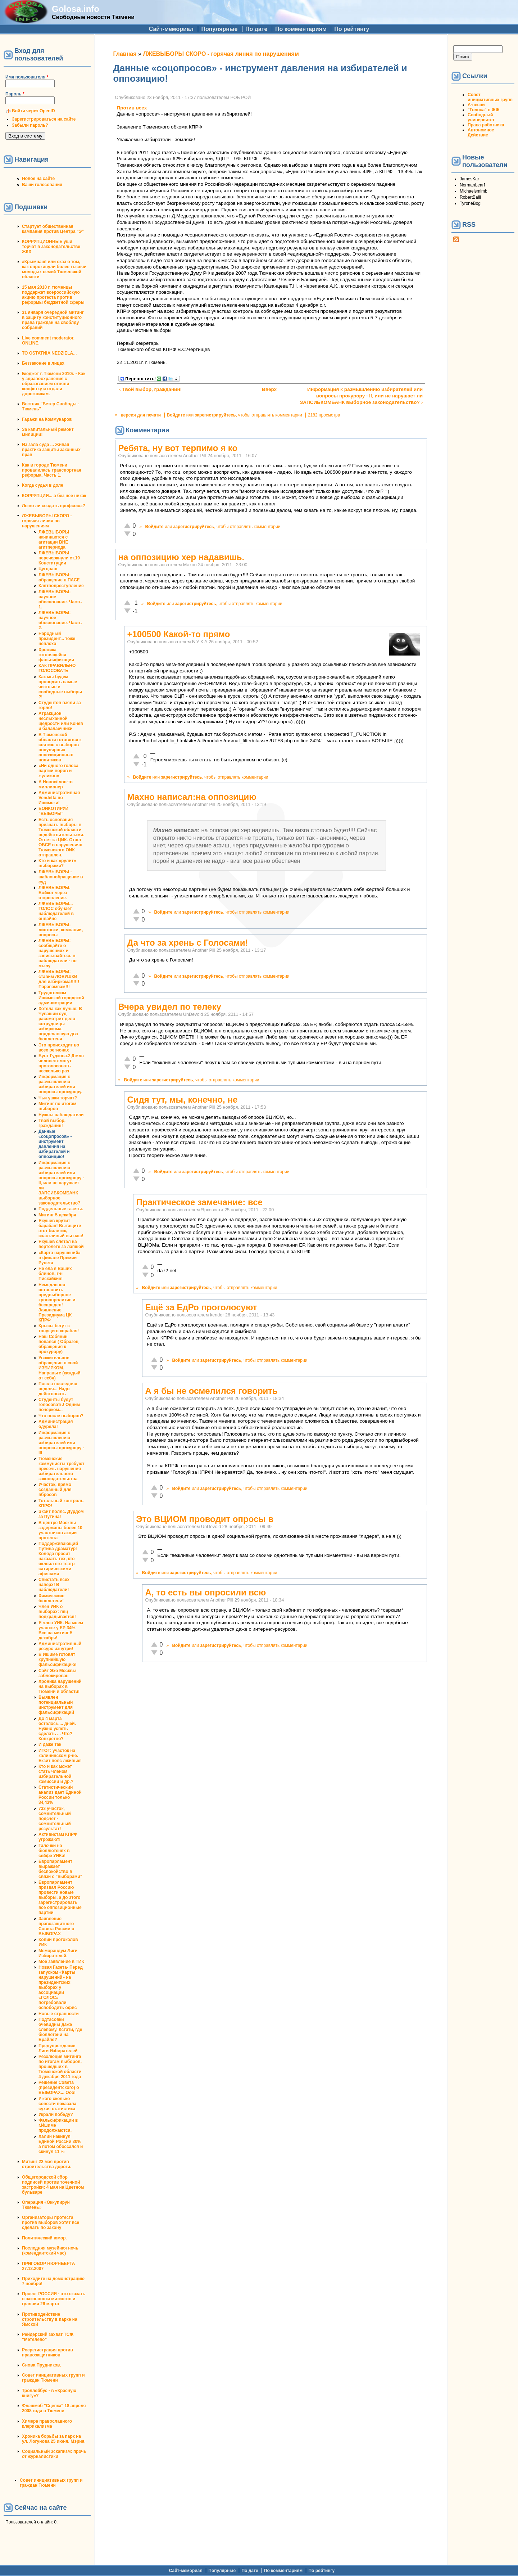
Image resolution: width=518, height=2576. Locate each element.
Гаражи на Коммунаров (47, 419)
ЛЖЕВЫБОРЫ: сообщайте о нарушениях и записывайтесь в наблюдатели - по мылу (57, 953)
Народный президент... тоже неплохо (56, 638)
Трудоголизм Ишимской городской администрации (61, 997)
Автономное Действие (481, 132)
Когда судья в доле (42, 485)
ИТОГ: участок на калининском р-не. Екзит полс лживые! (60, 1755)
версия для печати (141, 415)
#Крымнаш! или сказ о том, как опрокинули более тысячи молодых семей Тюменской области (54, 269)
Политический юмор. (44, 2238)
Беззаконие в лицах (43, 363)
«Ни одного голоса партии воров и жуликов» (58, 770)
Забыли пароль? (30, 125)
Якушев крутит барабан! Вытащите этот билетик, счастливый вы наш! (60, 1228)
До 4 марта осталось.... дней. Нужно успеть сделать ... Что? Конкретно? (57, 1728)
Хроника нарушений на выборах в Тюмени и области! (60, 1686)
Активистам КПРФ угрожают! (57, 1837)
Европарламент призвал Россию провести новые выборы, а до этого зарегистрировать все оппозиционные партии (60, 1897)
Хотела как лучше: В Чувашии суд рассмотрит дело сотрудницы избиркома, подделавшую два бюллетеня (60, 1023)
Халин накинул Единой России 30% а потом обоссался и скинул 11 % (60, 2144)
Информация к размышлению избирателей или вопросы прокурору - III (61, 1442)
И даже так (49, 1744)
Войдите (176, 415)
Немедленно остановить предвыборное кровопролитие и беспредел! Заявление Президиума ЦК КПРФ (56, 1302)
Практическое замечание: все (199, 1202)
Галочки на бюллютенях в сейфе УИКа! (54, 1850)
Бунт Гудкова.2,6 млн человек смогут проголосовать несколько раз (61, 1063)
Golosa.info (75, 9)
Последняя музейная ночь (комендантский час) (50, 2251)
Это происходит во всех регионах (58, 1047)
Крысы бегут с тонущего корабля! (58, 1328)
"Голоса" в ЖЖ (483, 109)
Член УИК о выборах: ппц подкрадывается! (57, 1611)
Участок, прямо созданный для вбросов (55, 1489)
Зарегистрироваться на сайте (44, 119)
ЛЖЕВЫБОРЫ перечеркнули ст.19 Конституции (59, 558)
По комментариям (301, 29)
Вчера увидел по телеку (169, 1007)
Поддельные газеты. (60, 1208)
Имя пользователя (26, 77)
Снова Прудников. (41, 2365)
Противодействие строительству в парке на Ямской (49, 2319)
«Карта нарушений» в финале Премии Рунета (59, 1257)
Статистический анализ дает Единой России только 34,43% (60, 1795)
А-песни (476, 104)
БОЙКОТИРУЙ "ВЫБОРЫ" (53, 811)
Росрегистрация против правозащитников (47, 2352)
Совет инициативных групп (490, 97)
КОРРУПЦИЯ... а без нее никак (54, 495)
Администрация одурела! (55, 1424)
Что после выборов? (60, 1415)
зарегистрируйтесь (215, 415)
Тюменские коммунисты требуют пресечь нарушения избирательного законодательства (61, 1468)
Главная (125, 54)
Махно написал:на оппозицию (191, 797)
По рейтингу (351, 29)
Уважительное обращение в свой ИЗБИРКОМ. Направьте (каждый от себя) (59, 1368)
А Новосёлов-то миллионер (55, 784)
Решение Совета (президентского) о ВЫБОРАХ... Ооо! (58, 2087)
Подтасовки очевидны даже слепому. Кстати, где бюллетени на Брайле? (60, 2029)
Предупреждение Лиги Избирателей (58, 2048)
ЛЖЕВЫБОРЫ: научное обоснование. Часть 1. (60, 599)
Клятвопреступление (61, 585)
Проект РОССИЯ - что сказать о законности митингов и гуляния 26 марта (53, 2298)
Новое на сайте (38, 178)
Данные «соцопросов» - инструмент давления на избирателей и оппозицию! (55, 1144)
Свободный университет (481, 117)
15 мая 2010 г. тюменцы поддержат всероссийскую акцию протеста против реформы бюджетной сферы (53, 295)
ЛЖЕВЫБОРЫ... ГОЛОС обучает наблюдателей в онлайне (56, 911)
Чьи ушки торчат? (57, 1097)
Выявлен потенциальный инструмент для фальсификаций (56, 1705)
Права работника (486, 124)
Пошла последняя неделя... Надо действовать (57, 1388)
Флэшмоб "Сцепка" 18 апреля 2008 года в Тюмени (54, 2408)
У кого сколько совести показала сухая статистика (57, 2103)
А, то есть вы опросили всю (205, 1592)
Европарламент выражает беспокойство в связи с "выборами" (60, 1869)
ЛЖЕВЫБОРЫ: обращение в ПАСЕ (59, 577)
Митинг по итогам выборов (57, 1106)
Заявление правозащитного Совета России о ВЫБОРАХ (56, 1926)
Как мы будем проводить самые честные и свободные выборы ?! (60, 686)
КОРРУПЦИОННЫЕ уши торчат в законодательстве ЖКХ (51, 246)
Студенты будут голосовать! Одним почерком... (59, 1404)
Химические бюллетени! (51, 1598)
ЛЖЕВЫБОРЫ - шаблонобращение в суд (60, 876)
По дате (256, 29)
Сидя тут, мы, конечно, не (182, 1099)
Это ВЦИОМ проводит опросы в (205, 1519)
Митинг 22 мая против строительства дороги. (46, 2164)
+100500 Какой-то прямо (178, 634)
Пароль (14, 93)
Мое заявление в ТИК (61, 1961)
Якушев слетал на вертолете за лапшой (61, 1244)
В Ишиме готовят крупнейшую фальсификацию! (57, 1659)
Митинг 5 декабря (57, 1214)
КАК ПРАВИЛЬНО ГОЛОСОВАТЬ (57, 668)
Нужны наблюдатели (60, 1114)
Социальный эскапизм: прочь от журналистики (54, 2454)
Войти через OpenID (33, 110)
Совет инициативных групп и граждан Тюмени (53, 2378)
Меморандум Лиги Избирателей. (57, 1953)
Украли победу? (55, 2114)
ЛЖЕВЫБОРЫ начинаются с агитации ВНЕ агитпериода (53, 540)
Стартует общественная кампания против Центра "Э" (53, 229)
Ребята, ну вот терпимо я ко (178, 448)
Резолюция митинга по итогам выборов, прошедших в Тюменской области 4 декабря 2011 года (60, 2066)
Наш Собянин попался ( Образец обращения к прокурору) (58, 1344)
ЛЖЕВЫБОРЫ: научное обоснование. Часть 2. (60, 620)
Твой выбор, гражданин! (51, 1123)
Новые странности (58, 2013)
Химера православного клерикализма (47, 2424)
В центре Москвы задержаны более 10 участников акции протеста (60, 1530)
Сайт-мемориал (171, 29)
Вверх (268, 389)
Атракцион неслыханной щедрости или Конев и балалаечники (60, 721)
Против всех (132, 108)
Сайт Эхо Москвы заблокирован (57, 1673)
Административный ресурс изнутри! (59, 1646)
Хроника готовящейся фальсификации (56, 654)
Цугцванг (48, 568)
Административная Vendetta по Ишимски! (59, 797)
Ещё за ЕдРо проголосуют (201, 1307)
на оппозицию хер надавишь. (181, 557)
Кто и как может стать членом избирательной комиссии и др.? (55, 1774)
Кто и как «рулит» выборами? (57, 863)
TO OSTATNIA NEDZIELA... (49, 353)
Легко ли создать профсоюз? (53, 505)
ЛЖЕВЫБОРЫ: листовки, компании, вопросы (60, 929)
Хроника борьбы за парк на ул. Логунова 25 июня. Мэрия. (54, 2439)
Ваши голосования (42, 184)
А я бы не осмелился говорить (211, 1391)
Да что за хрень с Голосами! (187, 942)
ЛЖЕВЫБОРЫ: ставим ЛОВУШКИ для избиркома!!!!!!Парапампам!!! (58, 979)
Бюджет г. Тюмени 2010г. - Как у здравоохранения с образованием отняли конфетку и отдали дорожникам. (53, 383)
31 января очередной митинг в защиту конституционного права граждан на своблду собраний (53, 320)
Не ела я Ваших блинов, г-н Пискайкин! (55, 1273)
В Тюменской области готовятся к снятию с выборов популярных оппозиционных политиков (60, 747)
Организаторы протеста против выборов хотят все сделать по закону (50, 2222)
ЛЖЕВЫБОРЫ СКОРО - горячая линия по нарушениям (47, 520)
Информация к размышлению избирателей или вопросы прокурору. (60, 1084)
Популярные (219, 29)
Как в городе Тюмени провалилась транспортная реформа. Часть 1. (51, 470)
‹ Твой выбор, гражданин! (150, 389)
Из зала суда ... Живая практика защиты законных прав (51, 449)
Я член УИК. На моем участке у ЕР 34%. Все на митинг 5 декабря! (60, 1630)
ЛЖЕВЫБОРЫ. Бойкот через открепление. (54, 892)
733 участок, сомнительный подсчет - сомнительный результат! (54, 1818)
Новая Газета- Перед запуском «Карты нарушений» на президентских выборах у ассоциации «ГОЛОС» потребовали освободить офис (60, 1987)
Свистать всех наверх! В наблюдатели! (53, 1584)
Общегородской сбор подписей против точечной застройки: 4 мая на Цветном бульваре (53, 2185)
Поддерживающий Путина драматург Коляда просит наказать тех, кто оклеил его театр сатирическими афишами (58, 1558)
